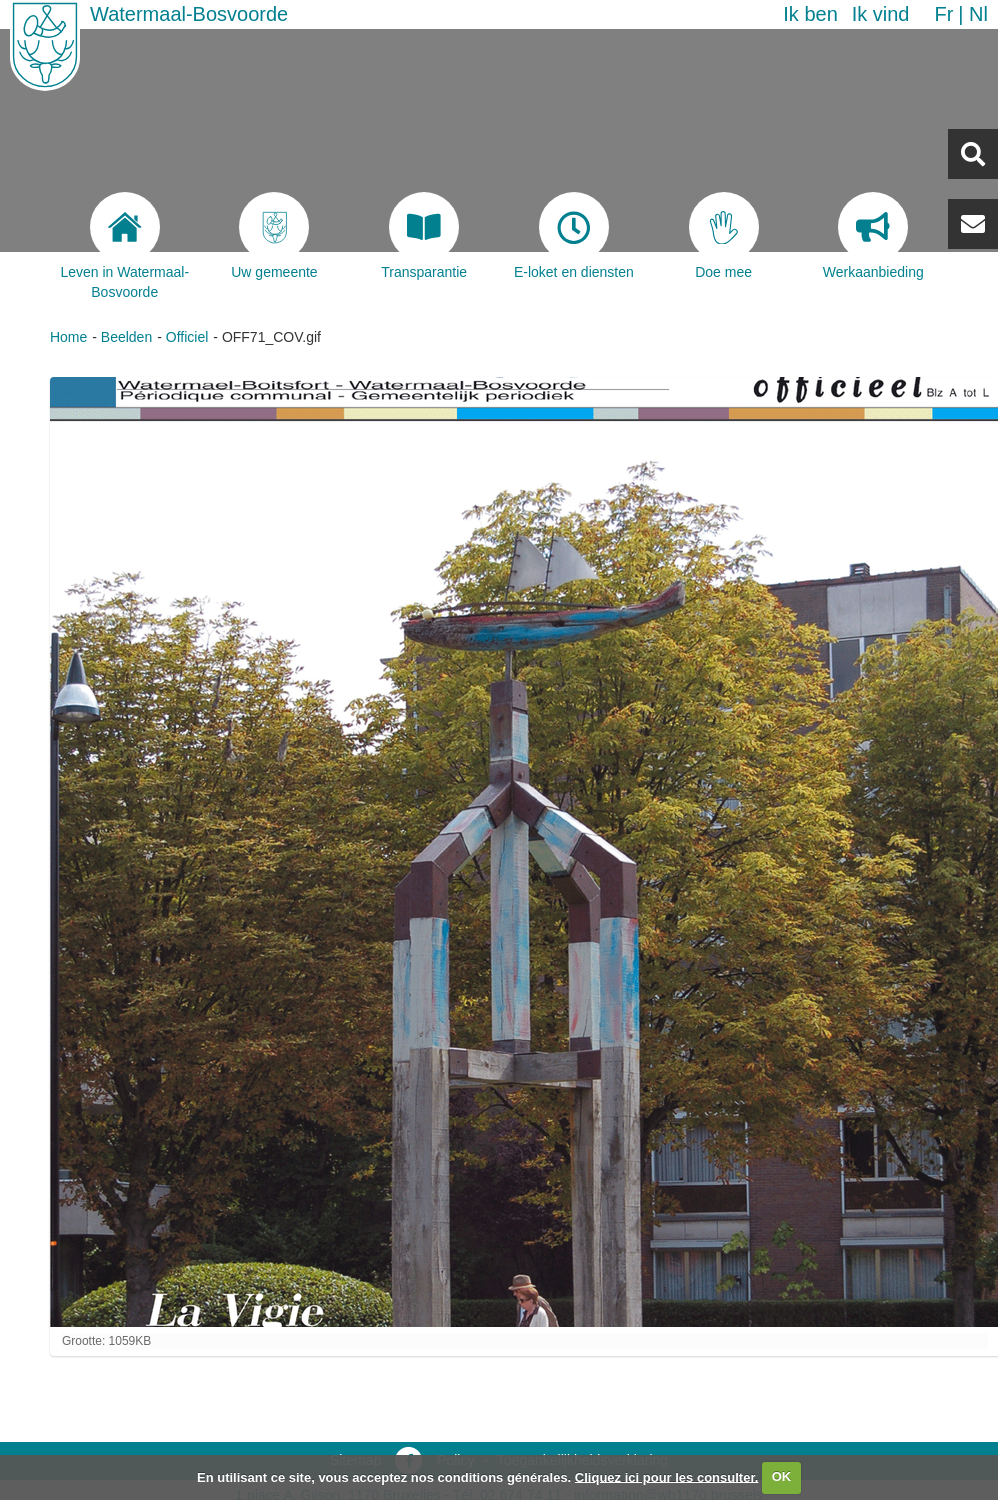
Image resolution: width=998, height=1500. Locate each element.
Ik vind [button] (881, 14)
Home (68, 337)
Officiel (187, 337)
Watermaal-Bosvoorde (189, 14)
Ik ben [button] (810, 14)
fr (943, 14)
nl (978, 14)
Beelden (126, 337)
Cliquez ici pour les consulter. (667, 1476)
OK (782, 1476)
